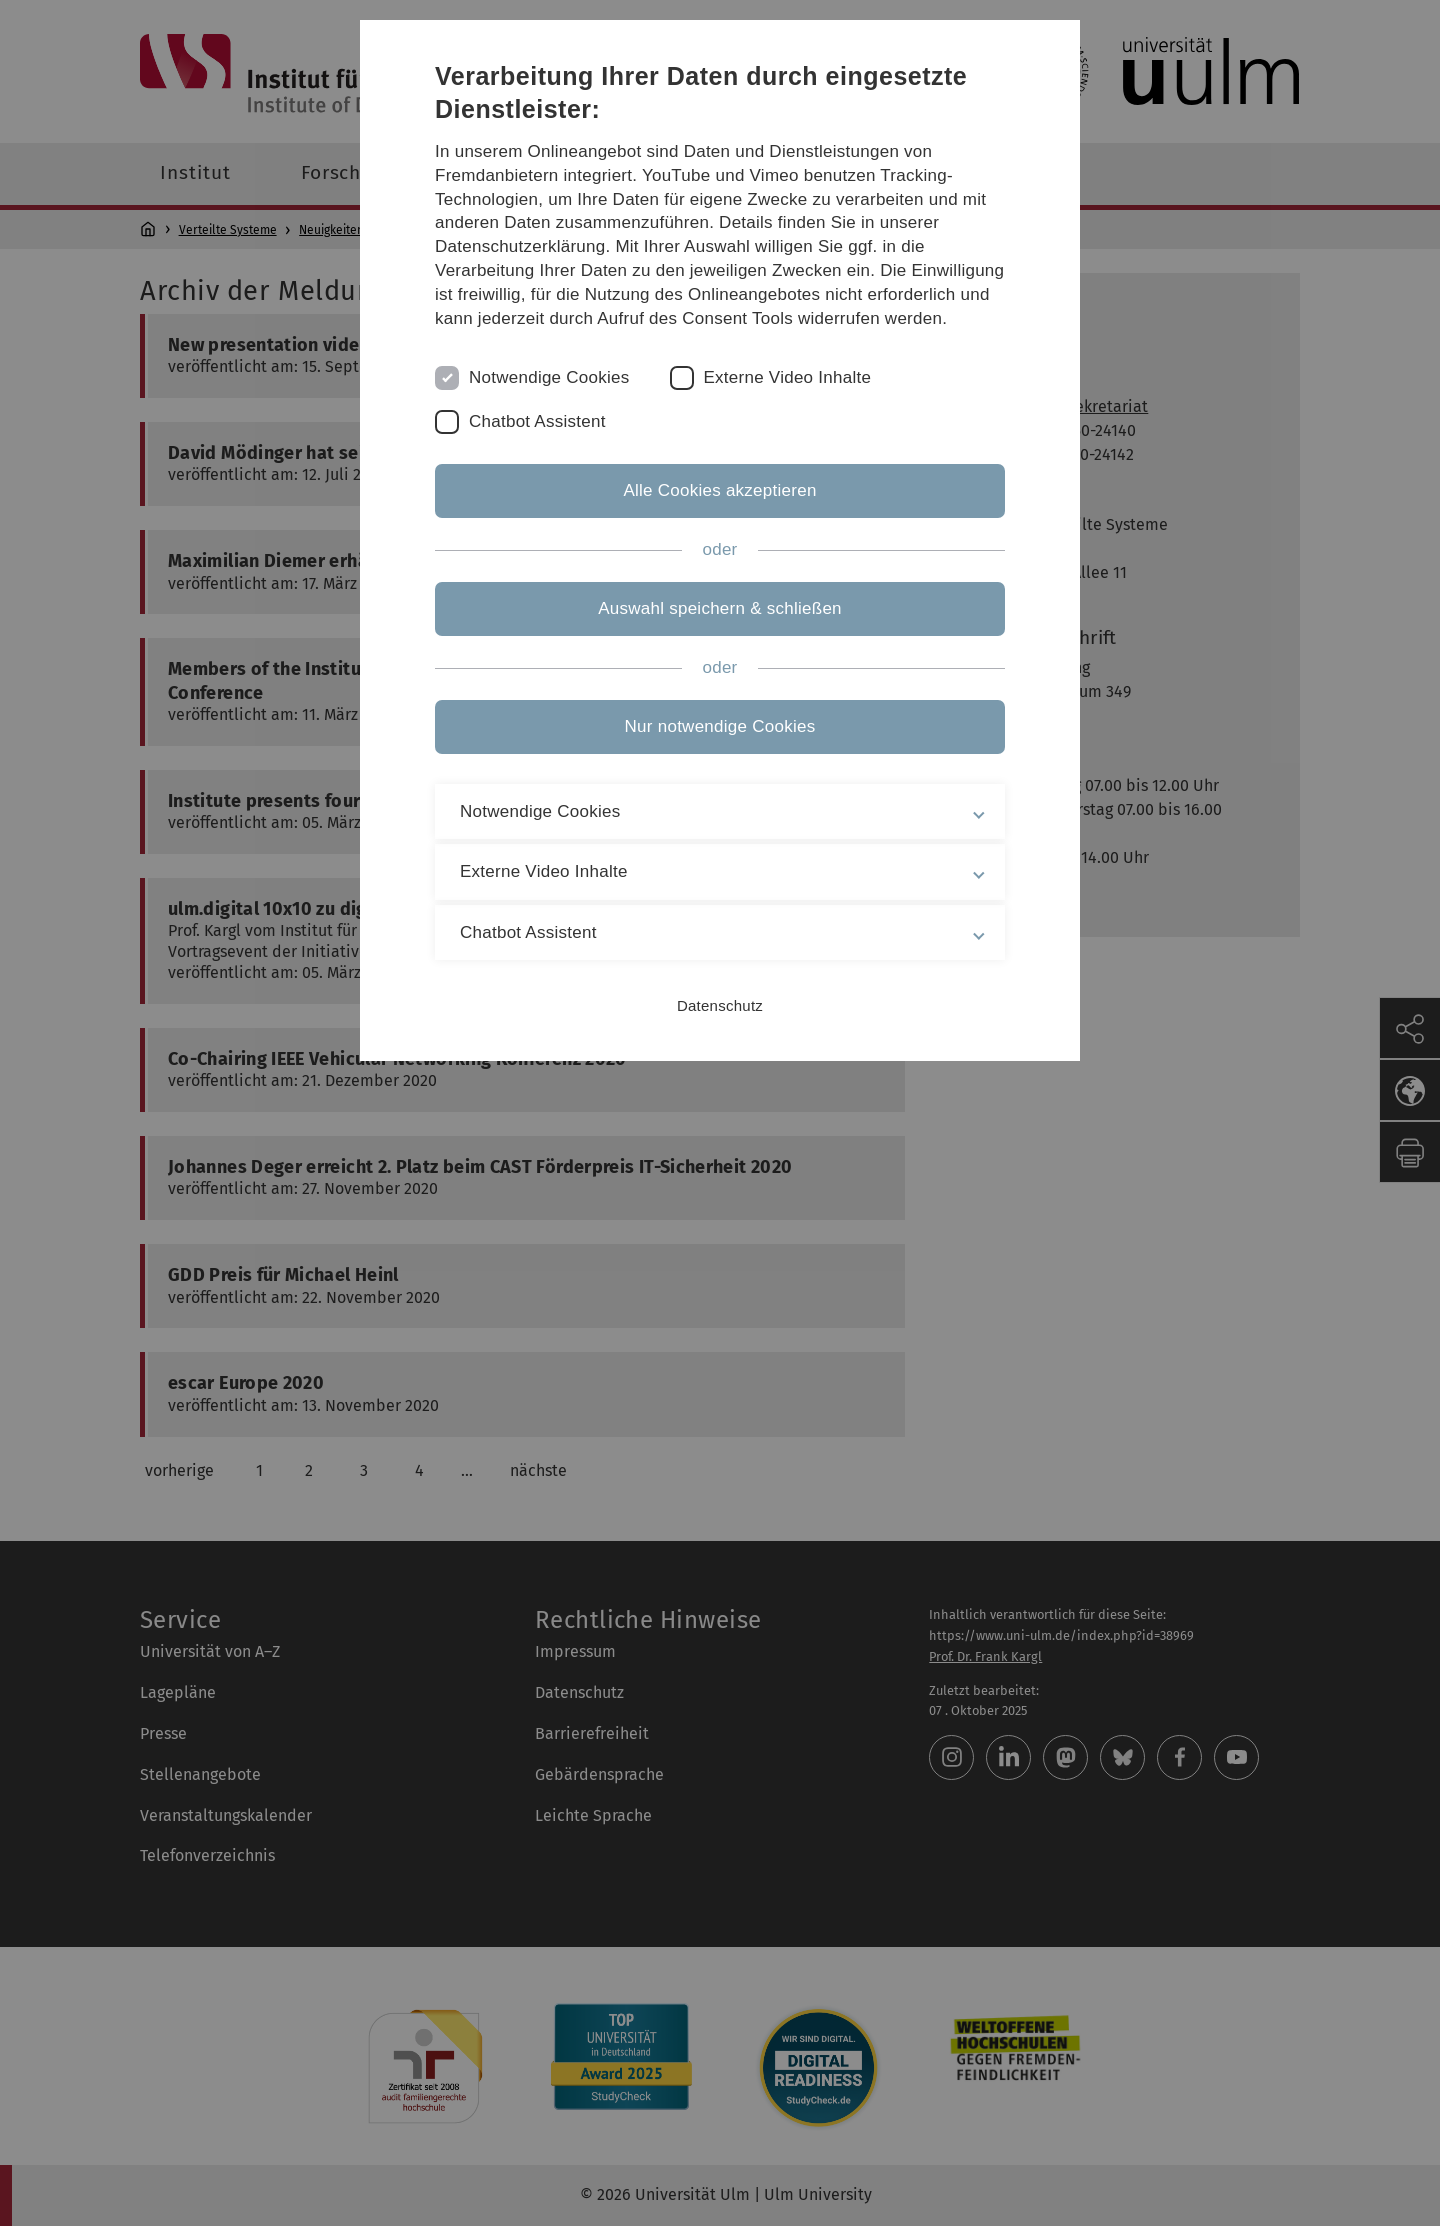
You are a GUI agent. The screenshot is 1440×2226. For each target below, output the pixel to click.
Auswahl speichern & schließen (720, 608)
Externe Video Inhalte (788, 377)
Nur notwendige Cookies (720, 726)
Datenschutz (720, 1005)
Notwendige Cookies (549, 377)
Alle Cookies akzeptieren (719, 490)
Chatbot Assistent (537, 421)
